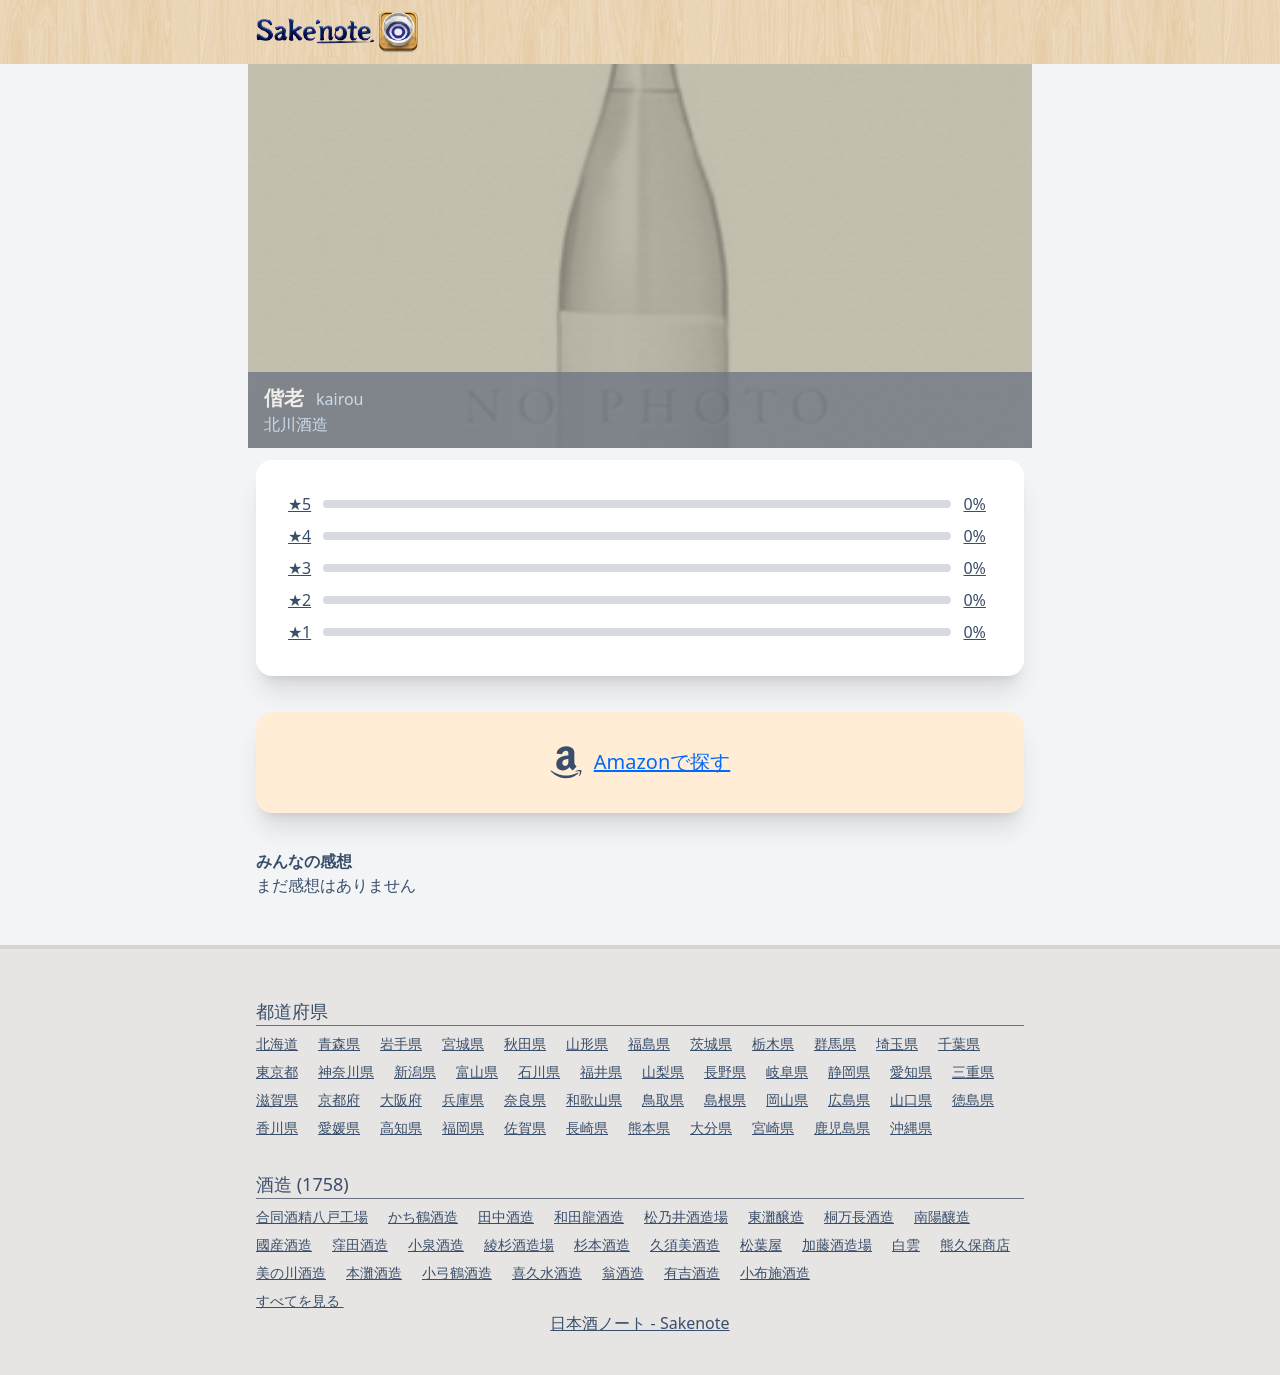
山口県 (911, 1099)
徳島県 (973, 1099)
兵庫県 (463, 1099)
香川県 (277, 1127)
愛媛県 (339, 1127)
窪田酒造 (360, 1244)
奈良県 (525, 1099)
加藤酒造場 (837, 1244)
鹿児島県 (842, 1127)
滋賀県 (277, 1099)
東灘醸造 (776, 1216)
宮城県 (463, 1043)
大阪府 (401, 1099)
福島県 (649, 1043)
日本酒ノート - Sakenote (639, 1323)
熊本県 (649, 1127)
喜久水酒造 (547, 1272)
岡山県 (787, 1099)
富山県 (477, 1071)
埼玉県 (897, 1043)
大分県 (711, 1127)
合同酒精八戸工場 (312, 1216)
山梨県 (663, 1071)
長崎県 (587, 1127)
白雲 (906, 1244)
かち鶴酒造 (423, 1216)
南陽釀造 (942, 1216)
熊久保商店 (975, 1244)
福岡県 (463, 1127)
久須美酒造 (685, 1244)
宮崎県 (773, 1127)
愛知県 (911, 1071)
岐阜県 (787, 1071)
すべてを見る (300, 1300)
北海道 (277, 1043)
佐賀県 (525, 1127)
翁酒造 (623, 1272)
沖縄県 (911, 1127)
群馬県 (835, 1043)
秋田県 (525, 1043)
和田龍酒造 (589, 1216)
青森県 (339, 1043)
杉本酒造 (602, 1244)
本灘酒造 (374, 1272)
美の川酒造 (291, 1272)
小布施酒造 (775, 1272)
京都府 (339, 1099)
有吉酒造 (692, 1272)
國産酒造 (284, 1244)
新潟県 (415, 1071)
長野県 (725, 1071)
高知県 (401, 1127)
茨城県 (711, 1043)
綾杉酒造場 (519, 1244)
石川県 (539, 1071)
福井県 (601, 1071)
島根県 (725, 1099)
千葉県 (959, 1043)
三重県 (973, 1071)
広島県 (849, 1099)
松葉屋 (761, 1244)
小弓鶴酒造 (457, 1272)
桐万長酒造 (859, 1216)
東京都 (277, 1071)
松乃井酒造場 (686, 1216)
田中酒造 (506, 1216)
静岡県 (849, 1071)
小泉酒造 (436, 1244)
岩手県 (401, 1043)
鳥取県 (663, 1099)
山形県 (587, 1043)
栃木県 (773, 1043)
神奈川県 (346, 1071)
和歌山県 (594, 1099)
